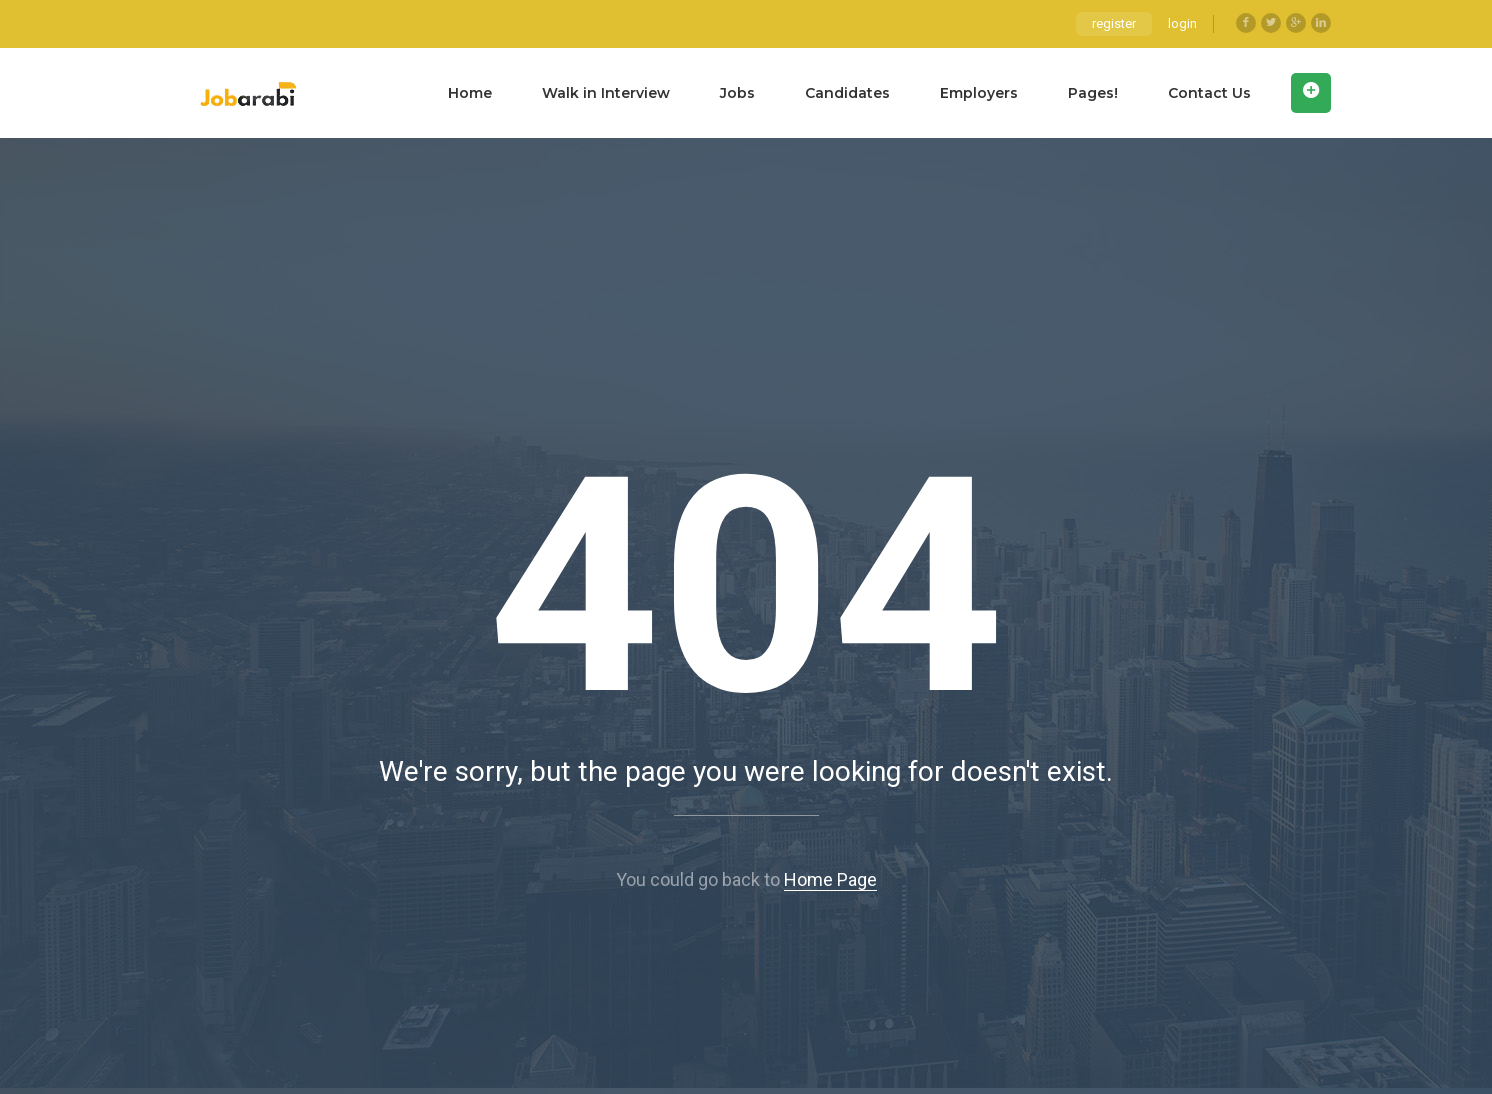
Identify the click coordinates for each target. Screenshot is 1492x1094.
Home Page (830, 879)
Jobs (737, 93)
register (1114, 23)
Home (470, 93)
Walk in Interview (606, 93)
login (1182, 23)
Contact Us (1209, 93)
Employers (979, 93)
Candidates (847, 93)
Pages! (1093, 93)
